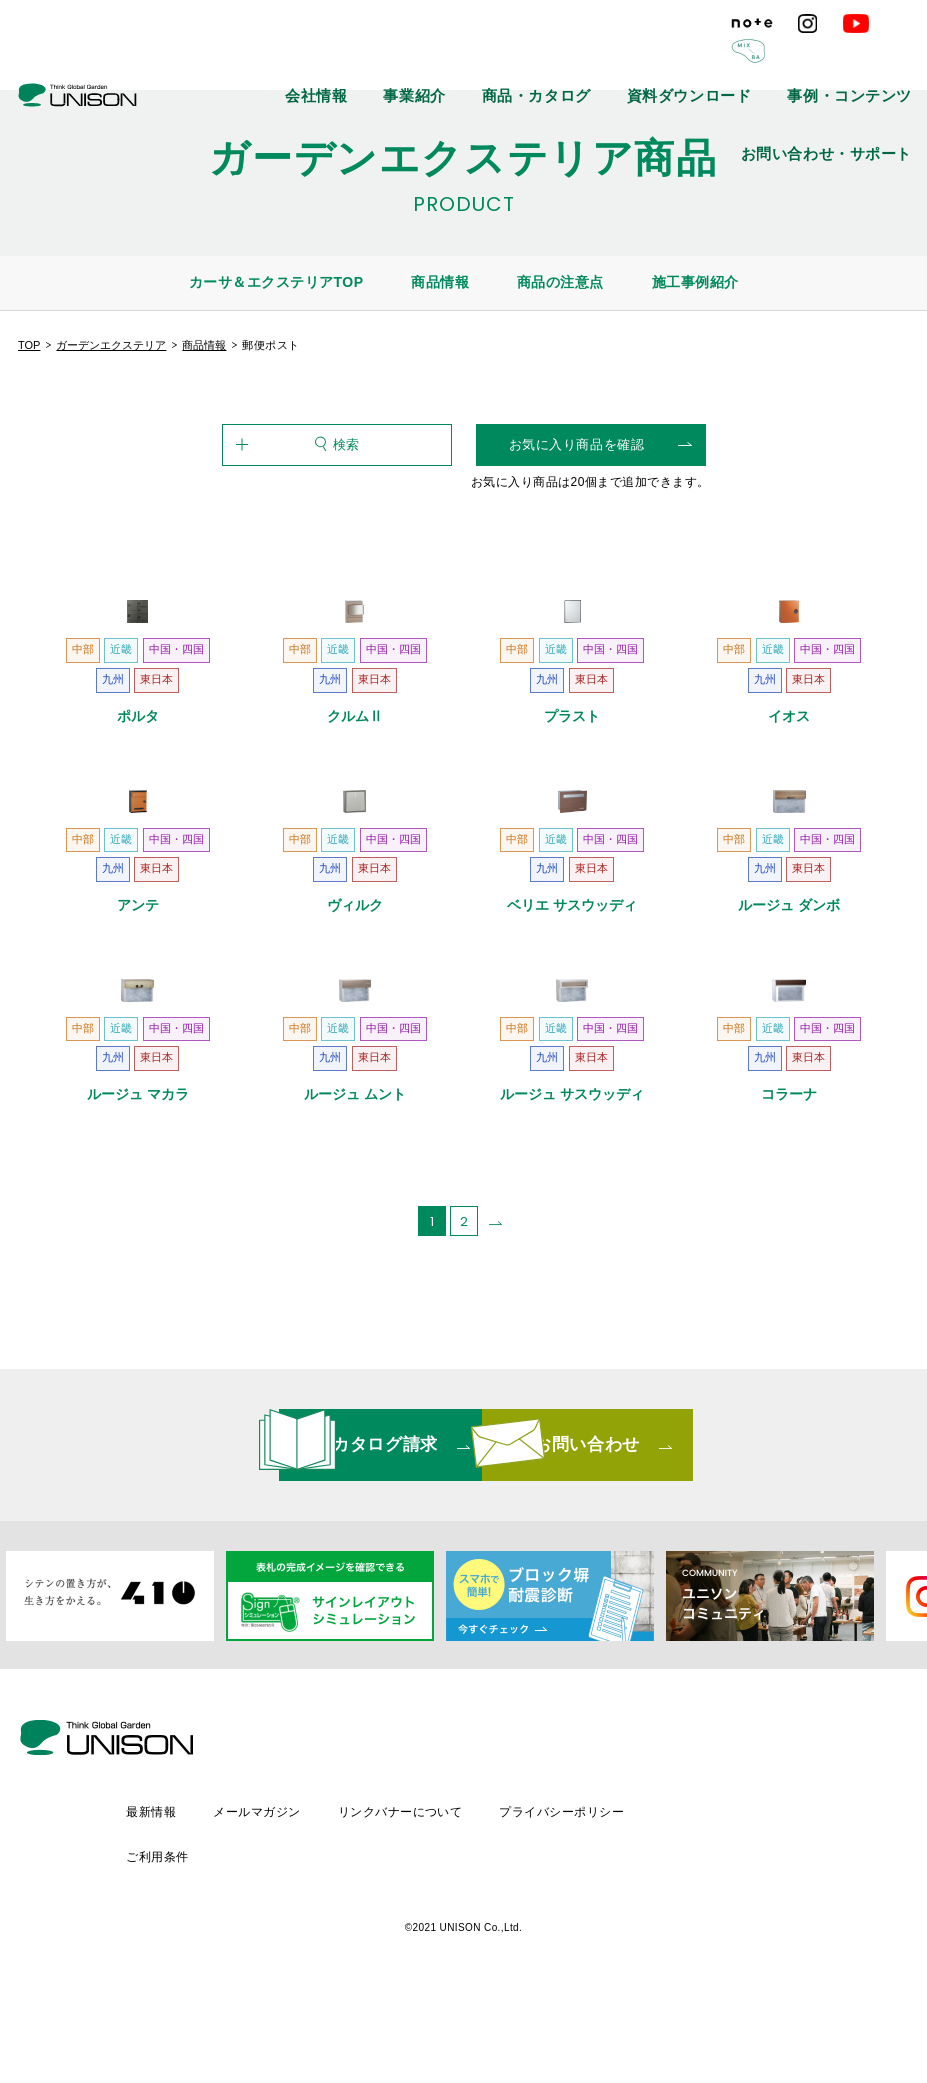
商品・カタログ (476, 60)
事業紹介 (383, 60)
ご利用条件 (869, 1940)
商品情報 (440, 282)
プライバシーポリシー (735, 1940)
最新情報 (316, 1940)
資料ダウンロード (592, 60)
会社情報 (307, 60)
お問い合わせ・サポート (852, 60)
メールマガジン (424, 1940)
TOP (29, 345)
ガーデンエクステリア (111, 345)
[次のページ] (496, 1419)
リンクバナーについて (570, 1940)
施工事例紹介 (695, 282)
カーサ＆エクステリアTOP (276, 282)
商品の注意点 (560, 282)
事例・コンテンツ (714, 60)
